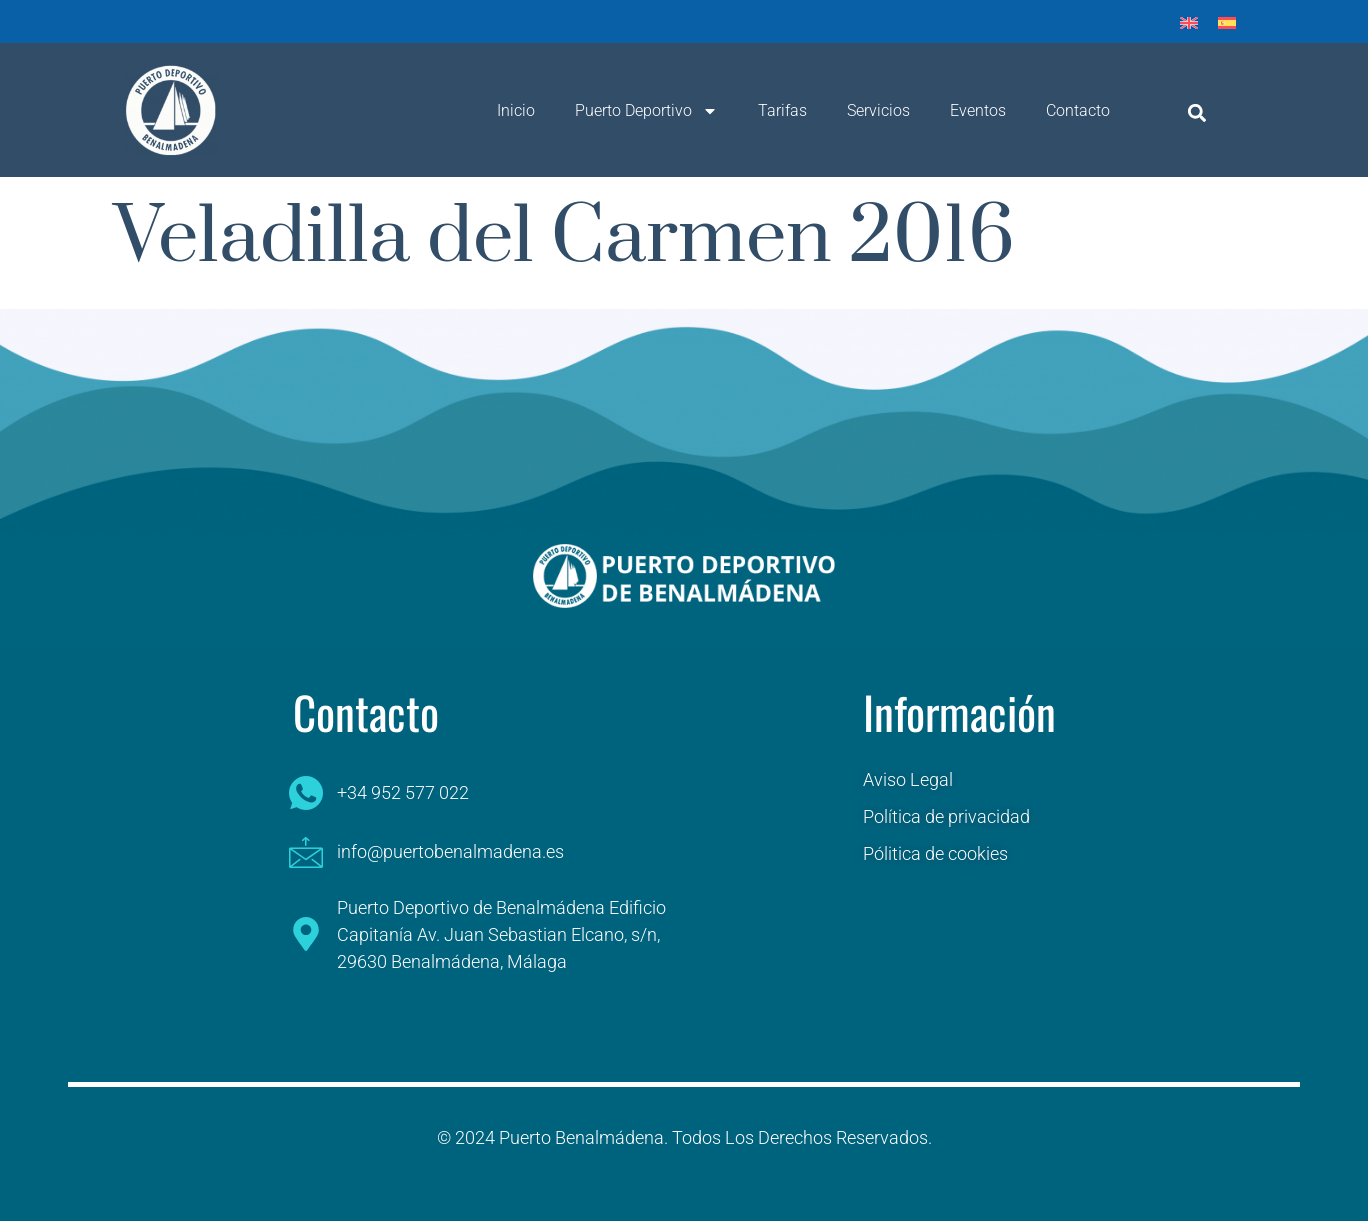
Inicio (516, 110)
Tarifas (782, 110)
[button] (1197, 112)
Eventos (978, 110)
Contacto (1078, 110)
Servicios (878, 110)
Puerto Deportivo (646, 111)
